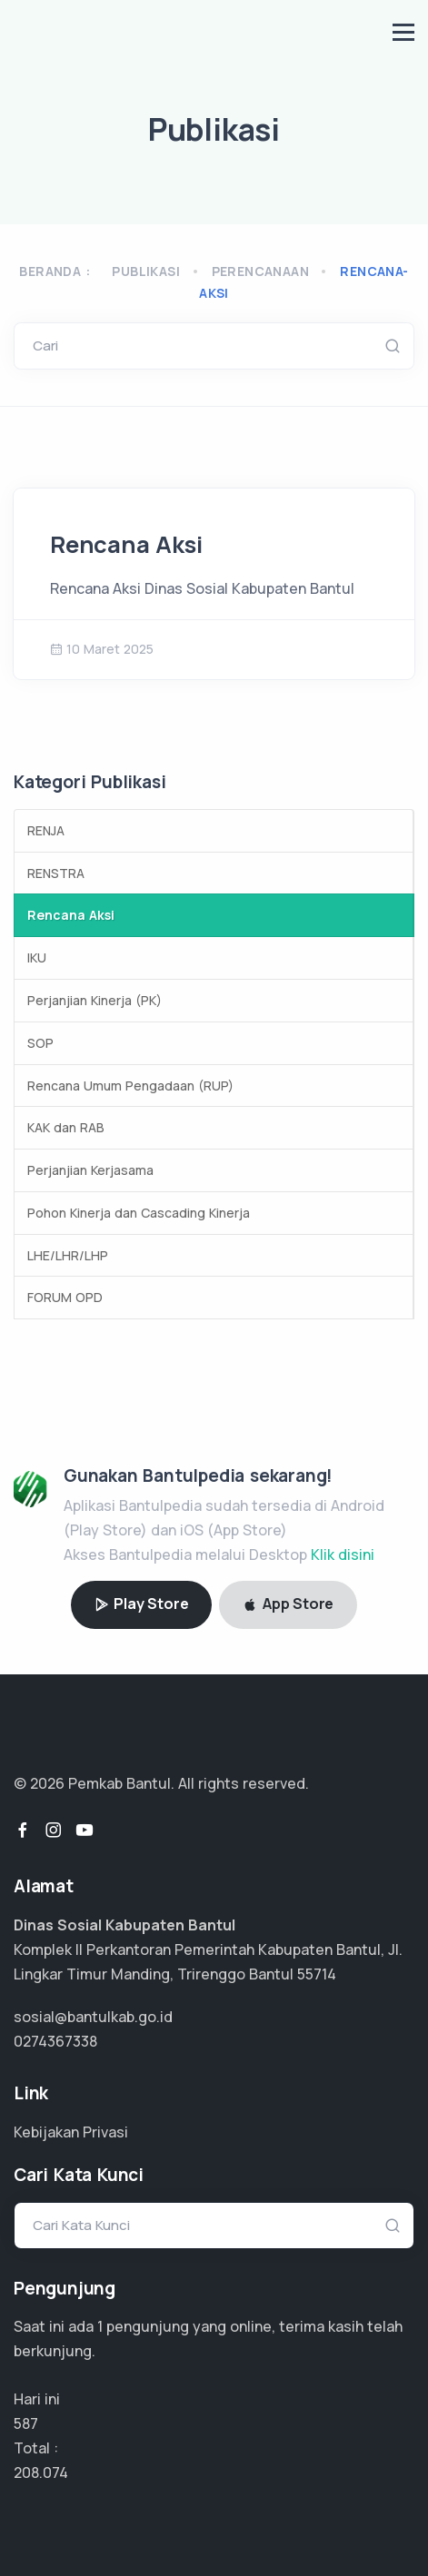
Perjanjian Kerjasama (90, 1170)
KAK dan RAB (66, 1127)
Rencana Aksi (126, 544)
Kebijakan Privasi (71, 2132)
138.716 (38, 2472)
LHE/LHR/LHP (67, 1255)
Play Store (142, 1604)
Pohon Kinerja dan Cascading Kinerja (138, 1212)
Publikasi (146, 271)
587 (26, 2423)
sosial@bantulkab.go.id (93, 2017)
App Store (288, 1604)
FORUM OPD (65, 1297)
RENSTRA (56, 873)
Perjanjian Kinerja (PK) (94, 1000)
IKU (36, 957)
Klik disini (342, 1554)
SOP (40, 1042)
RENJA (46, 830)
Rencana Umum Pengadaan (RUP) (130, 1085)
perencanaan (260, 271)
